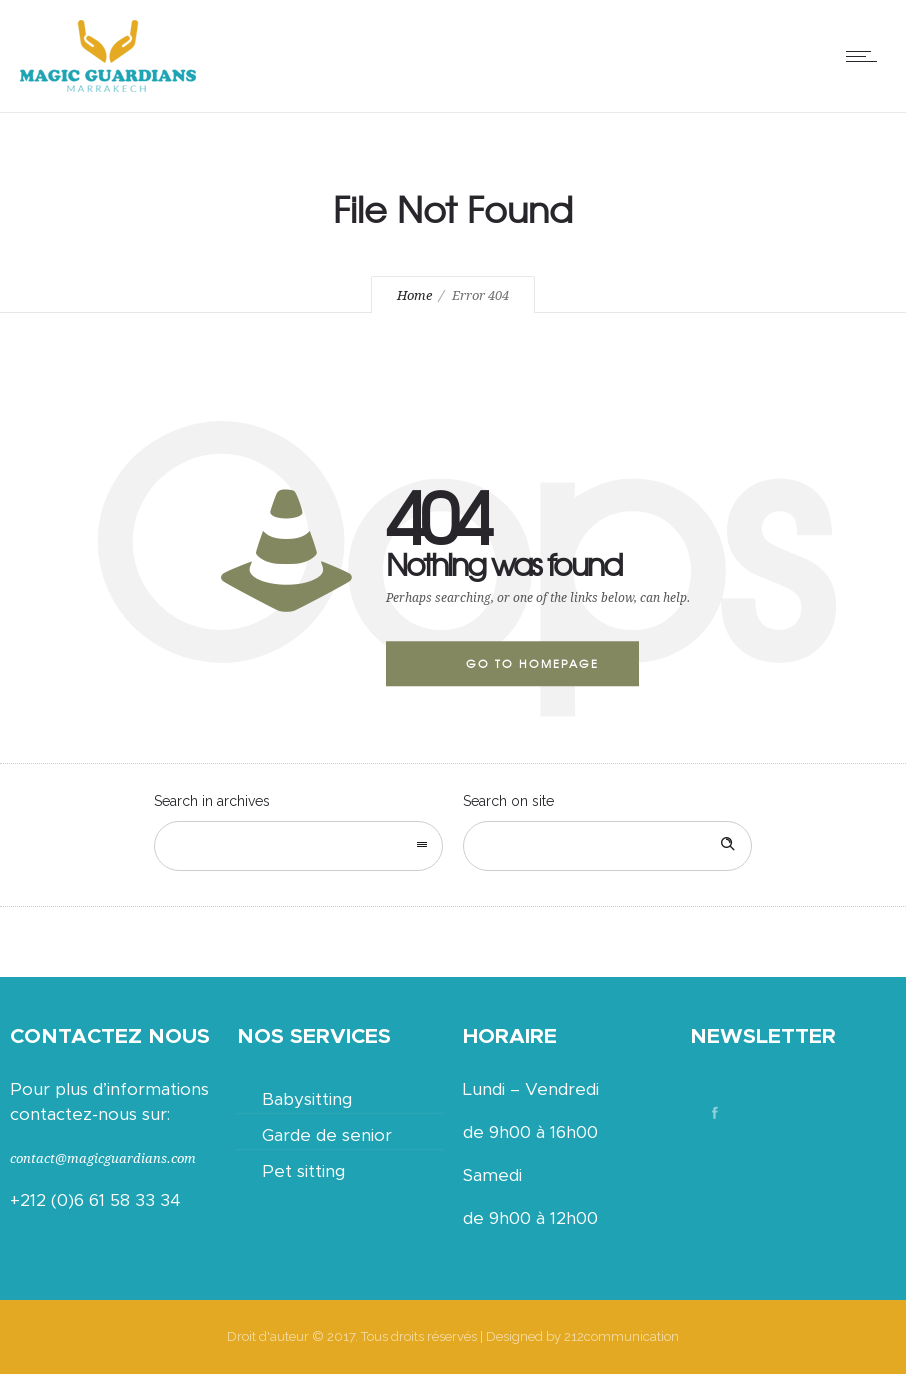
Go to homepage (532, 663)
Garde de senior (327, 1135)
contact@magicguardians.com (103, 1158)
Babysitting (307, 1099)
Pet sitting (303, 1171)
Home (414, 295)
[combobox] (298, 846)
